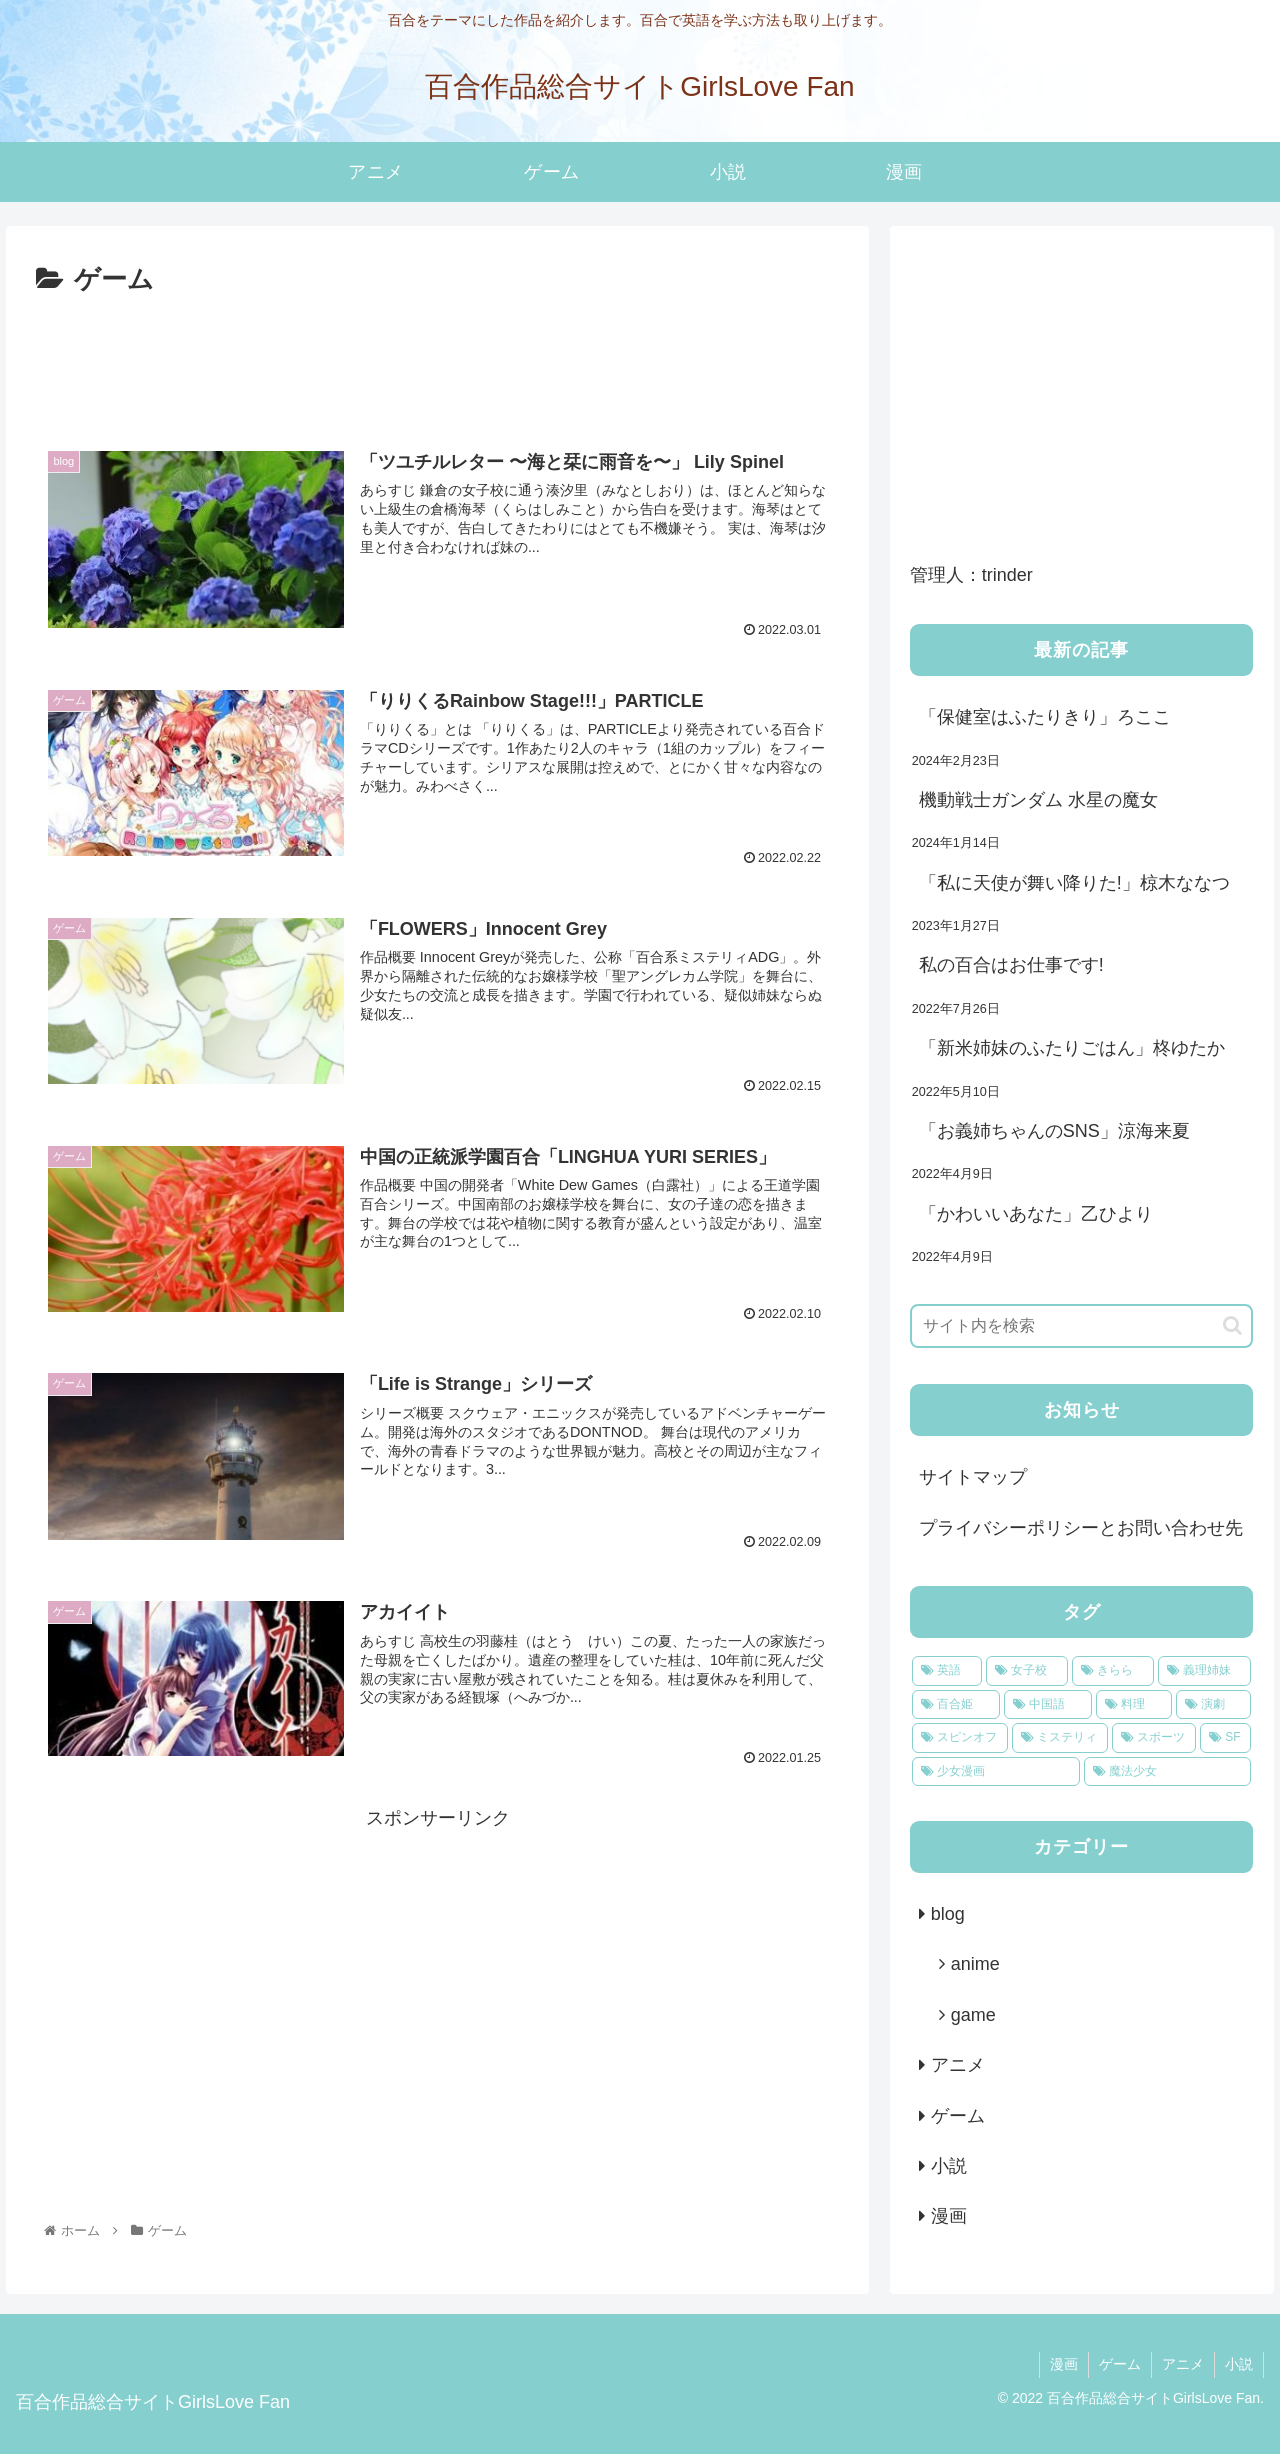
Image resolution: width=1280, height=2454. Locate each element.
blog (948, 1914)
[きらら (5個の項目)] (1113, 1671)
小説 (949, 2166)
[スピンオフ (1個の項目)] (960, 1738)
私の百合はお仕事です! (1011, 965)
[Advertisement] (437, 358)
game (973, 2015)
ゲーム (958, 2116)
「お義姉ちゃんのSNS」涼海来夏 (1054, 1131)
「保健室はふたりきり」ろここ (1047, 717)
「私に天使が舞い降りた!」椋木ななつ (1074, 883)
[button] (1232, 1325)
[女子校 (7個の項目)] (1027, 1671)
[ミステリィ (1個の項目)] (1060, 1738)
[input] (1082, 1326)
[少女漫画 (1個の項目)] (996, 1772)
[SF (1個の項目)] (1225, 1738)
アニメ (958, 2065)
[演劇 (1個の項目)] (1214, 1705)
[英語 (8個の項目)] (947, 1671)
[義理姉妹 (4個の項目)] (1205, 1671)
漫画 (949, 2216)
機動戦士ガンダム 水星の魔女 (1038, 800)
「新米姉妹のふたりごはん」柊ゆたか (1072, 1048)
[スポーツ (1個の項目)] (1154, 1738)
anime (975, 1964)
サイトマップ (973, 1477)
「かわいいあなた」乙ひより (1036, 1214)
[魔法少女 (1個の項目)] (1168, 1772)
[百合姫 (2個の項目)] (956, 1705)
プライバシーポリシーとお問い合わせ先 (1081, 1528)
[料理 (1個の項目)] (1134, 1705)
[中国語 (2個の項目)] (1048, 1705)
